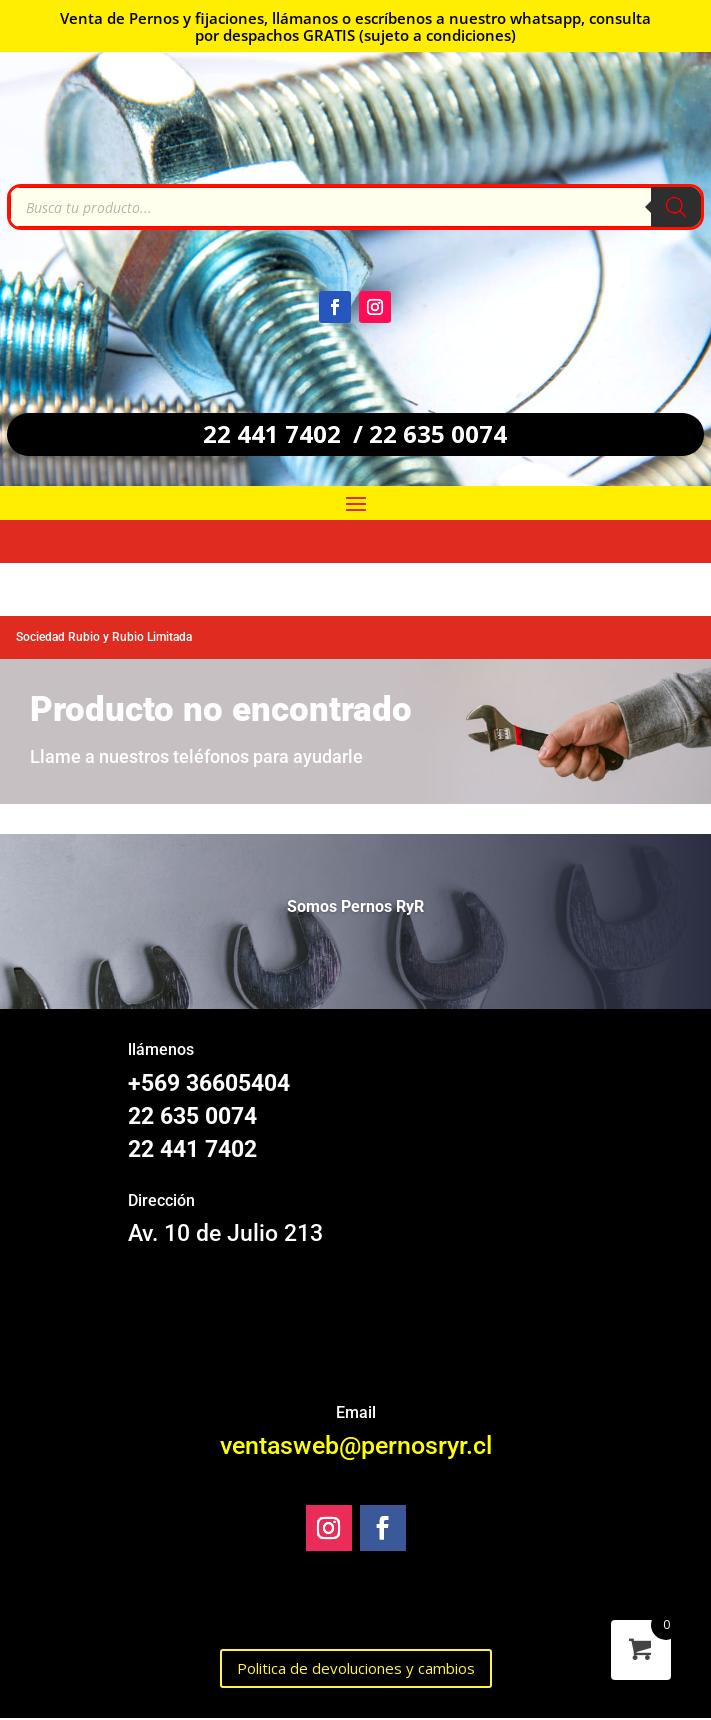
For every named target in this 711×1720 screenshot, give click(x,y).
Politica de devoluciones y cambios (356, 1668)
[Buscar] (676, 207)
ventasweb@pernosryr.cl (356, 1445)
